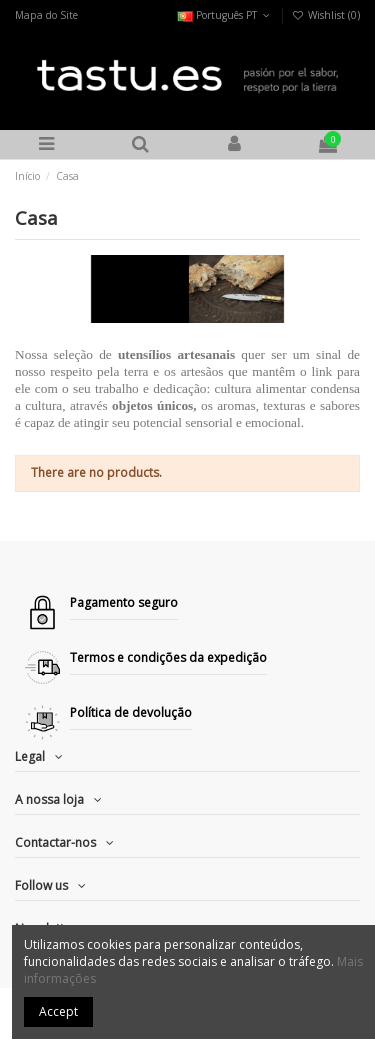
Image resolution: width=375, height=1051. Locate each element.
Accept (58, 1011)
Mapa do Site (46, 15)
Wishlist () (326, 15)
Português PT (225, 15)
